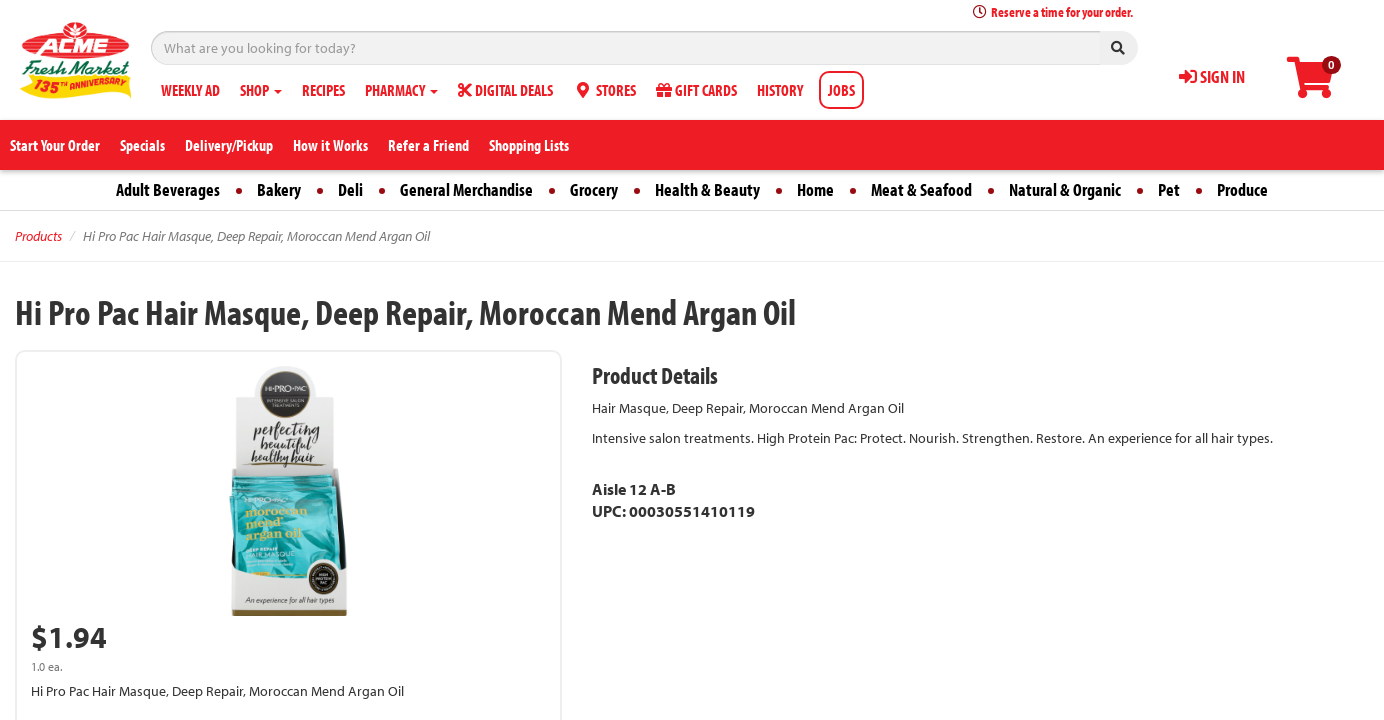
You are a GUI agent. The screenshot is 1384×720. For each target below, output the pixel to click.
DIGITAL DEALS (505, 90)
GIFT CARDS (696, 90)
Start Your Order (55, 145)
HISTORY (780, 90)
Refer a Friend (428, 145)
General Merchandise (466, 189)
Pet (1169, 189)
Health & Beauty (707, 189)
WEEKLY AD (190, 90)
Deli (350, 189)
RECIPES (323, 90)
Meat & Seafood (921, 189)
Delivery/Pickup (229, 145)
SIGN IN (1212, 76)
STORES (604, 90)
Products (38, 236)
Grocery (594, 189)
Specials (142, 145)
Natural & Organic (1065, 189)
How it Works (330, 145)
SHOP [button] (261, 90)
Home (815, 189)
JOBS (841, 90)
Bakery (279, 189)
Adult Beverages (168, 189)
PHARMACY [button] (401, 90)
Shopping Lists (529, 145)
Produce (1242, 189)
